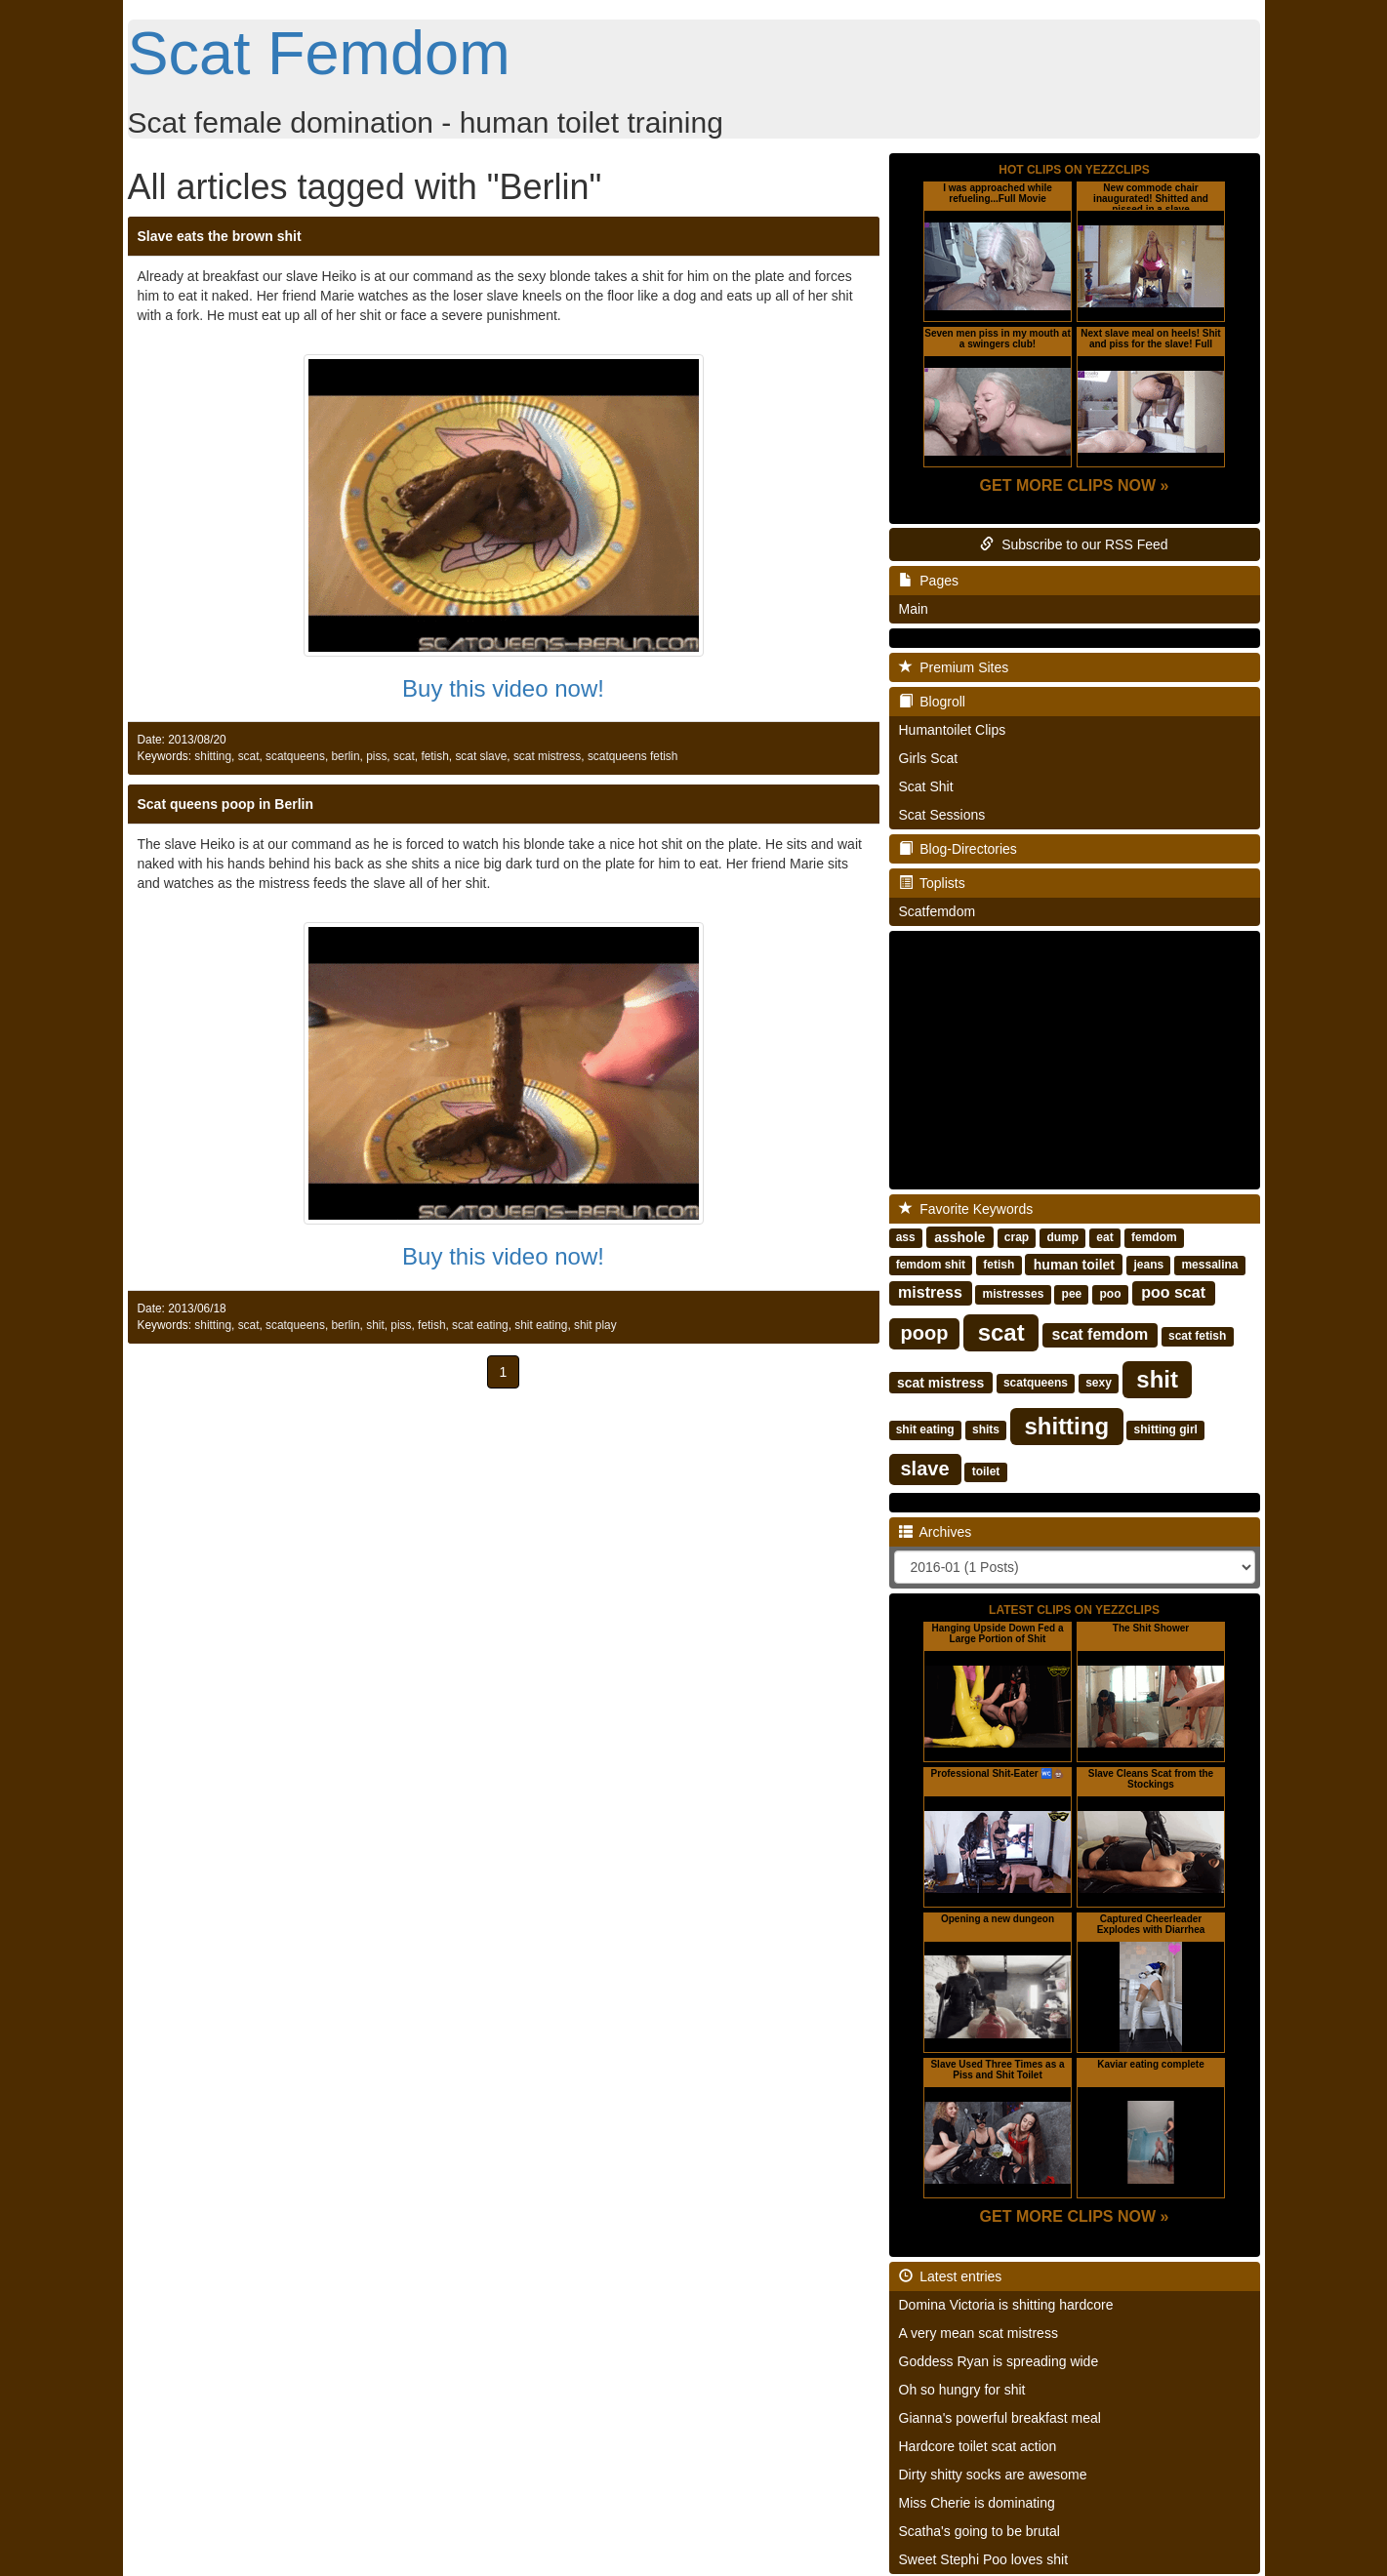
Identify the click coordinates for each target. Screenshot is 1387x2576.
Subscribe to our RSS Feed (1073, 544)
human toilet (1074, 1263)
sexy (1098, 1382)
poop (925, 1333)
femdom (1154, 1237)
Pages (929, 580)
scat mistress (547, 756)
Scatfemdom (937, 911)
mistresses (1013, 1294)
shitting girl (1166, 1429)
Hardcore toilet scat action (978, 2446)
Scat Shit (926, 786)
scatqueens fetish (633, 756)
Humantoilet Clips (952, 730)
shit (375, 1325)
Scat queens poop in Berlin (225, 804)
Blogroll (932, 701)
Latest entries (950, 2276)
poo (1111, 1294)
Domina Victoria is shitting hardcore (1006, 2305)
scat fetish (1197, 1336)
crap (1016, 1237)
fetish (434, 756)
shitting (212, 756)
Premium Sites (954, 667)
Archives (935, 1532)
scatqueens (295, 756)
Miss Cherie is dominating (977, 2503)
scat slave (481, 756)
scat (249, 756)
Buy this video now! (503, 688)
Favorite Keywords (966, 1209)
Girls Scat (929, 758)
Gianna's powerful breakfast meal (1000, 2418)
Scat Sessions (942, 815)
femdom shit (930, 1264)
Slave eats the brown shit (220, 236)
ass (906, 1237)
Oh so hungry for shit (962, 2389)
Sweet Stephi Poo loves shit (984, 2559)
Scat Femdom (319, 53)
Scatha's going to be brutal (979, 2531)
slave (925, 1468)
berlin (345, 756)
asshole (959, 1236)
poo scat (1173, 1292)
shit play (595, 1325)
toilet (986, 1471)
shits (985, 1429)
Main (913, 609)
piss (376, 756)
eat (1104, 1237)
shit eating (540, 1325)
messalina (1209, 1264)
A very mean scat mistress (978, 2333)
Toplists (932, 883)
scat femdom (1100, 1334)
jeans (1148, 1264)
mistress (930, 1292)
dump (1062, 1237)
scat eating (480, 1325)
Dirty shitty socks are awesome (993, 2474)
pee (1072, 1294)
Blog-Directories (958, 849)
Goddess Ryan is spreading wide (999, 2361)
